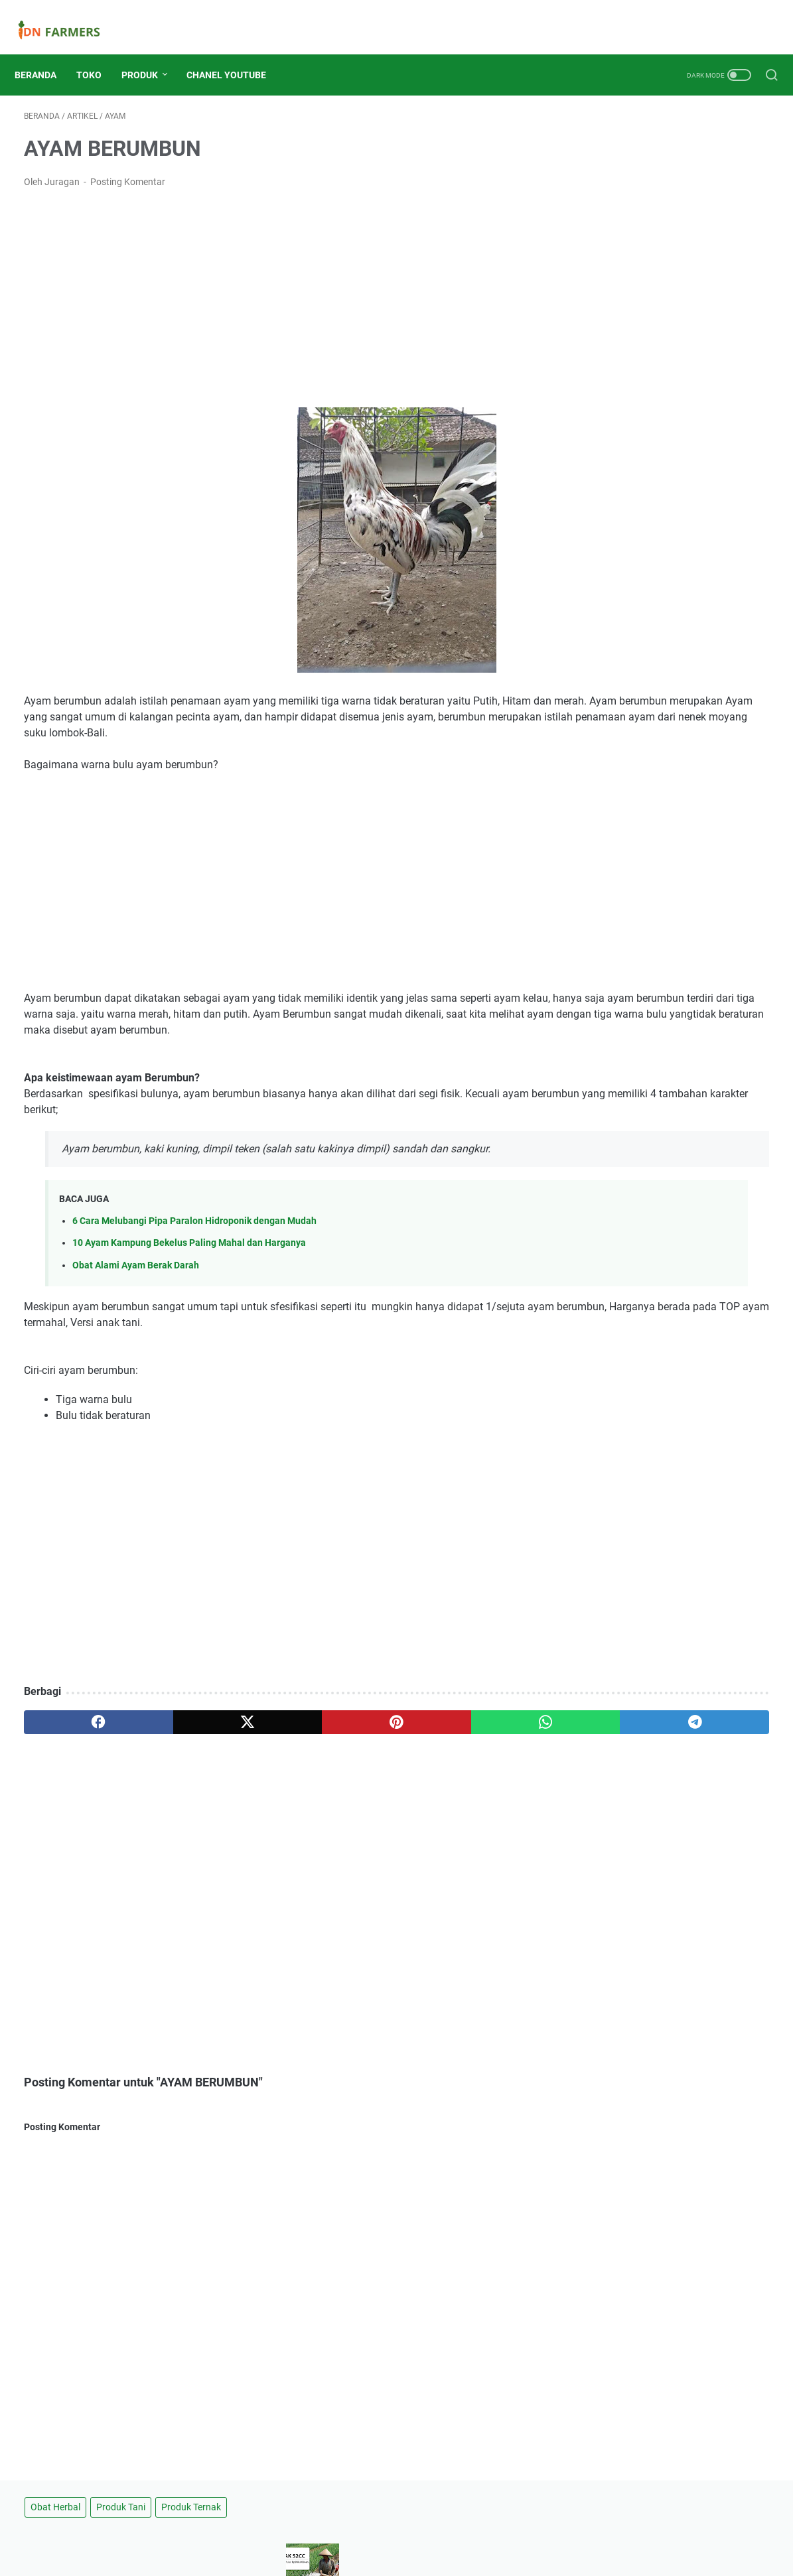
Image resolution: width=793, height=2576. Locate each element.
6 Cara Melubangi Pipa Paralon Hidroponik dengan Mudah (194, 1239)
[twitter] (174, 1741)
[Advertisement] (274, 285)
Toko (98, 52)
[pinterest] (274, 1741)
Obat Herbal (603, 108)
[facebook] (74, 1741)
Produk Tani (668, 108)
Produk (149, 52)
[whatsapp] (374, 1741)
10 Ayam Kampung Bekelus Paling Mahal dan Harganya (189, 1261)
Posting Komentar (127, 168)
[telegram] (473, 1741)
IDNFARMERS (415, 2555)
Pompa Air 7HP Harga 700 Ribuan (651, 683)
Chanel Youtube (235, 52)
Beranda (45, 52)
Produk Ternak (608, 133)
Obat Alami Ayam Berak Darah (135, 1284)
